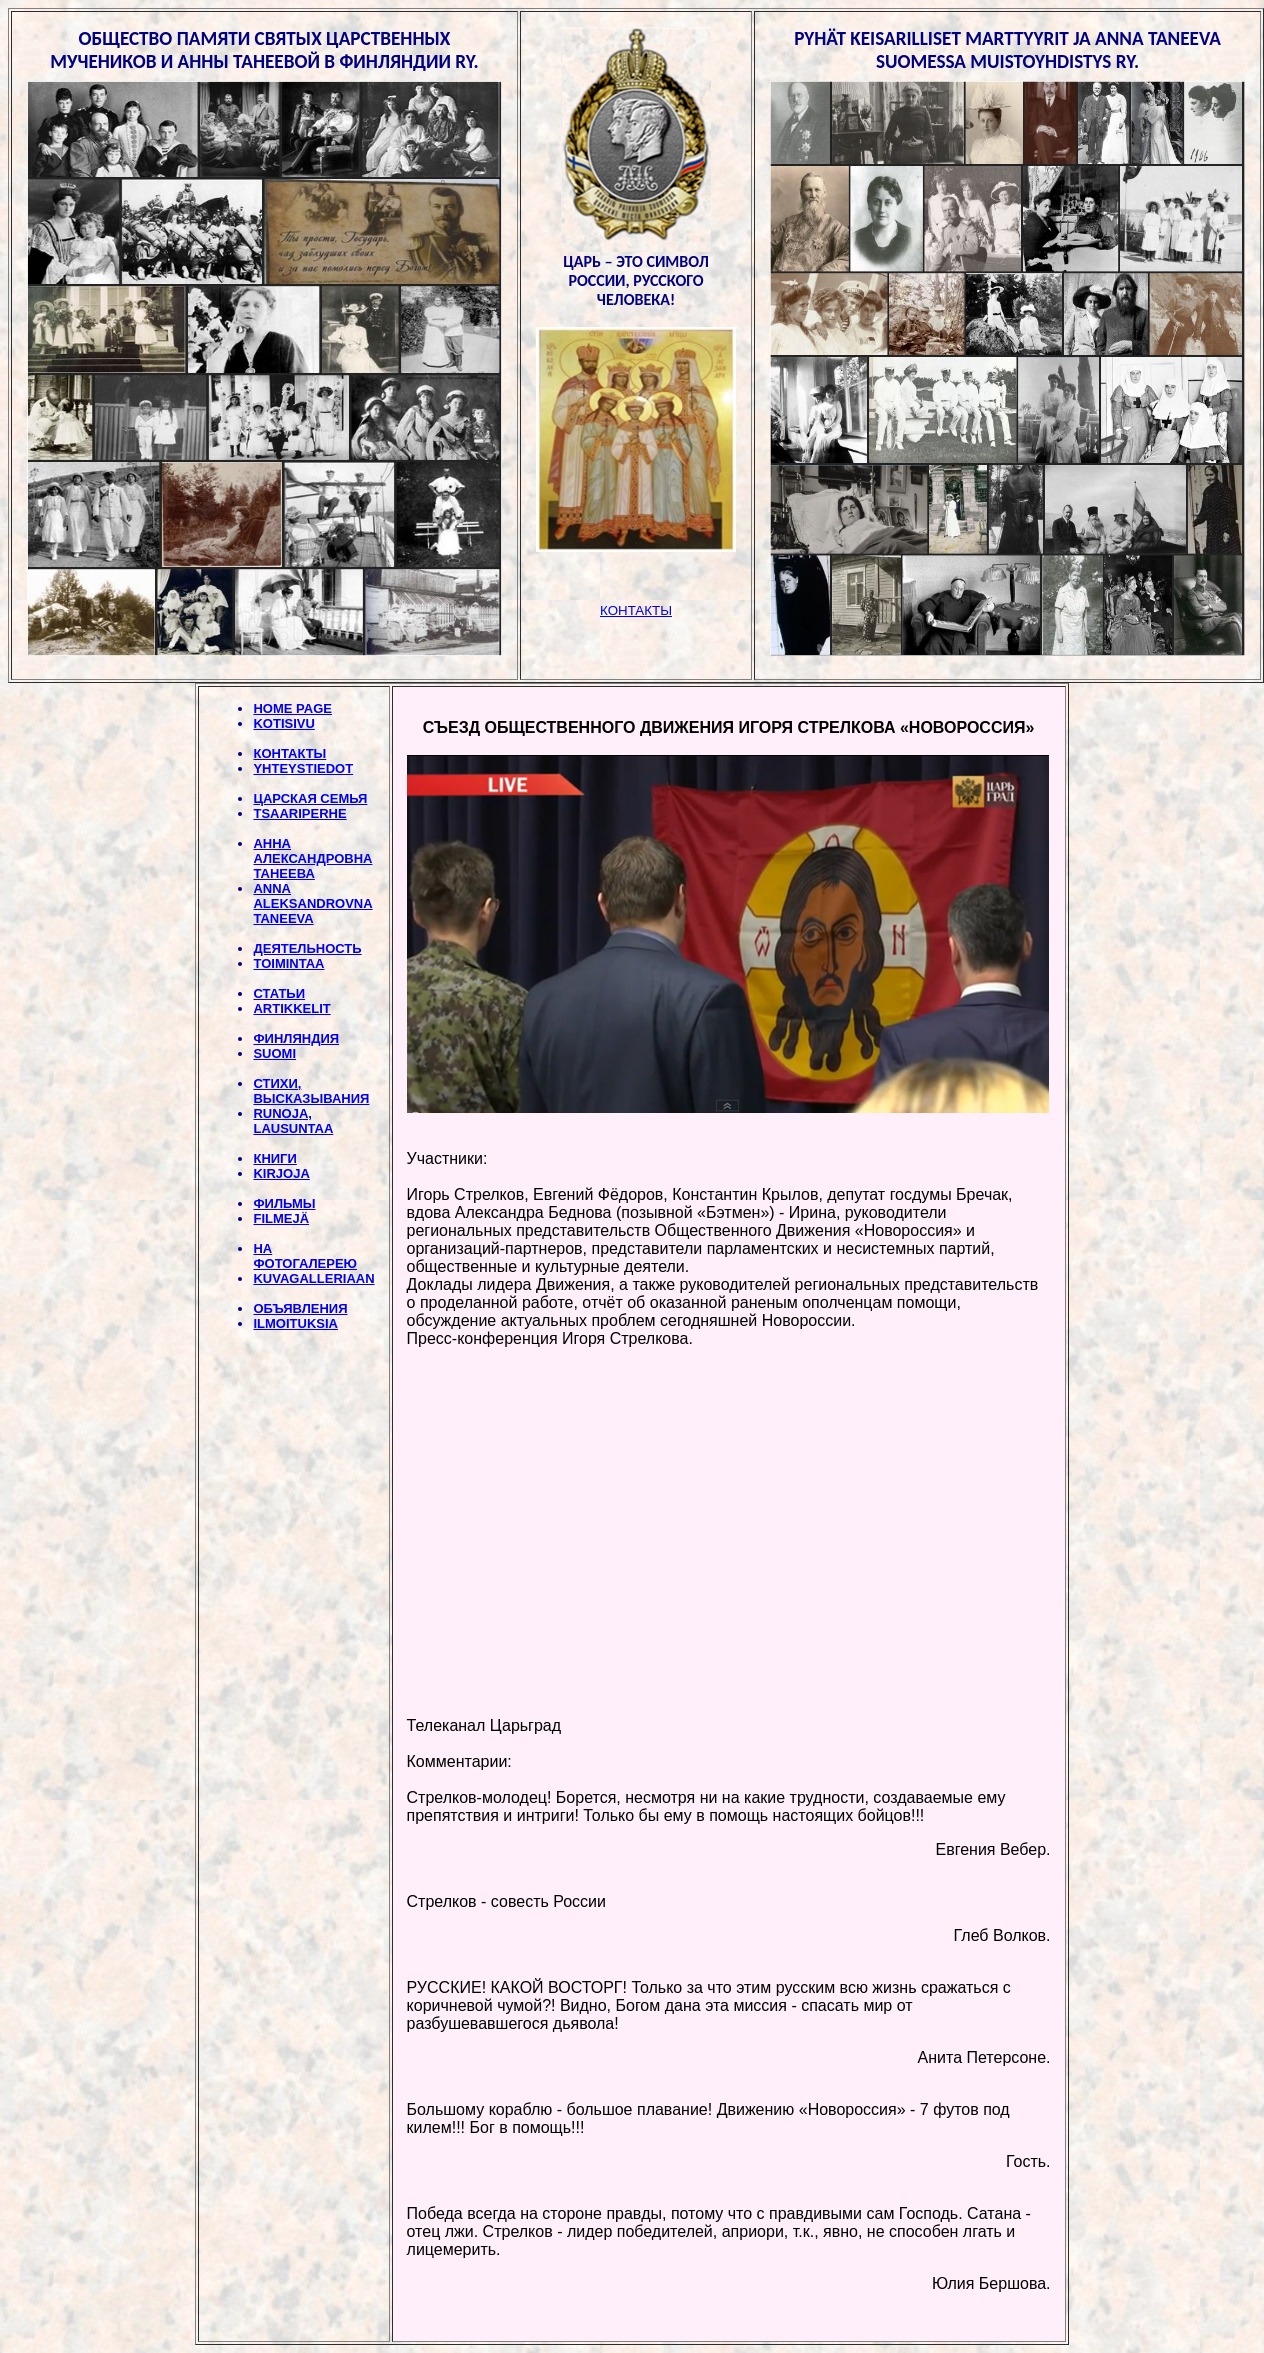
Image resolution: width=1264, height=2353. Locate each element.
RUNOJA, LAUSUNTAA (293, 1121)
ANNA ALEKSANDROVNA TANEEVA (312, 903)
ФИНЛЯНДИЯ (296, 1038)
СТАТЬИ (279, 993)
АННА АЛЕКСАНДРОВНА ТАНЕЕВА (312, 858)
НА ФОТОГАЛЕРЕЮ (305, 1256)
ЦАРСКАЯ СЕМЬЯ (310, 798)
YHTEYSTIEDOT (303, 768)
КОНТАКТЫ (289, 753)
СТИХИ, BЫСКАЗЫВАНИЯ (311, 1091)
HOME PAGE (292, 708)
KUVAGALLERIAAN (313, 1278)
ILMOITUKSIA (295, 1323)
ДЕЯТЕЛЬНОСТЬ (307, 948)
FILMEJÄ (281, 1218)
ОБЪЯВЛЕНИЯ (300, 1308)
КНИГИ (274, 1158)
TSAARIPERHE (299, 813)
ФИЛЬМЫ (284, 1203)
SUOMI (274, 1053)
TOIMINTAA (288, 963)
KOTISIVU (283, 723)
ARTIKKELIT (291, 1008)
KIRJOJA (281, 1173)
